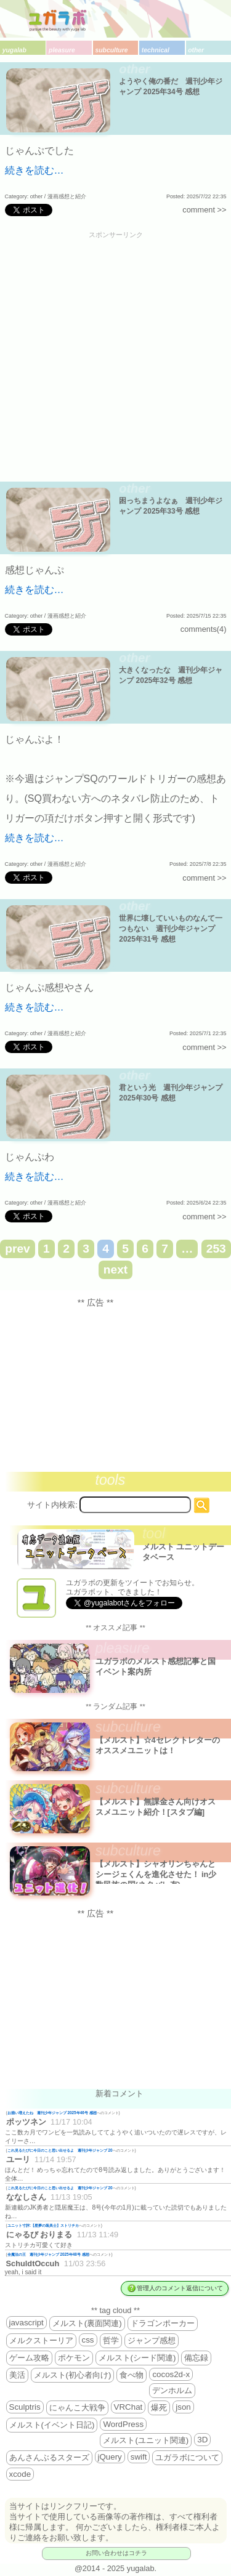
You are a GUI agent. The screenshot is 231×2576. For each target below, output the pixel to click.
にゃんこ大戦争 (77, 2407)
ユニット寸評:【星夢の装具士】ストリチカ (43, 2225)
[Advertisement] (115, 356)
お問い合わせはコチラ (116, 2553)
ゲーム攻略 (29, 2357)
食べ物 (132, 2375)
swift (139, 2456)
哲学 (111, 2340)
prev (17, 1248)
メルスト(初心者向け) (72, 2375)
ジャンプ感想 (152, 2340)
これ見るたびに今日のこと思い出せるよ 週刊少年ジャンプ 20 (60, 2150)
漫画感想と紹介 (66, 196)
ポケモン (74, 2357)
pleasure (62, 50)
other (196, 50)
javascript (26, 2322)
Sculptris (25, 2407)
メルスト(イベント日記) (52, 2424)
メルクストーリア (41, 2340)
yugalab (14, 50)
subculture (111, 50)
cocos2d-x (171, 2374)
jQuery (110, 2456)
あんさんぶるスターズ (49, 2457)
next (115, 1269)
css (88, 2339)
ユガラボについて (187, 2457)
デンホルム (172, 2390)
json (183, 2407)
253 (216, 1248)
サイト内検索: (52, 1504)
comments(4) (203, 629)
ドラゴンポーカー (163, 2323)
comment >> (204, 209)
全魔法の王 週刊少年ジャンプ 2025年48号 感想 (48, 2254)
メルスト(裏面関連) (87, 2323)
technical (155, 50)
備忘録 (196, 2357)
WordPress (123, 2424)
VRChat (128, 2407)
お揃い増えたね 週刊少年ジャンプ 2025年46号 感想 (52, 2112)
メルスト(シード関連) (137, 2357)
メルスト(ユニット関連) (145, 2440)
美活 (17, 2375)
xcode (20, 2474)
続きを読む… (34, 170)
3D (202, 2439)
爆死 (159, 2407)
